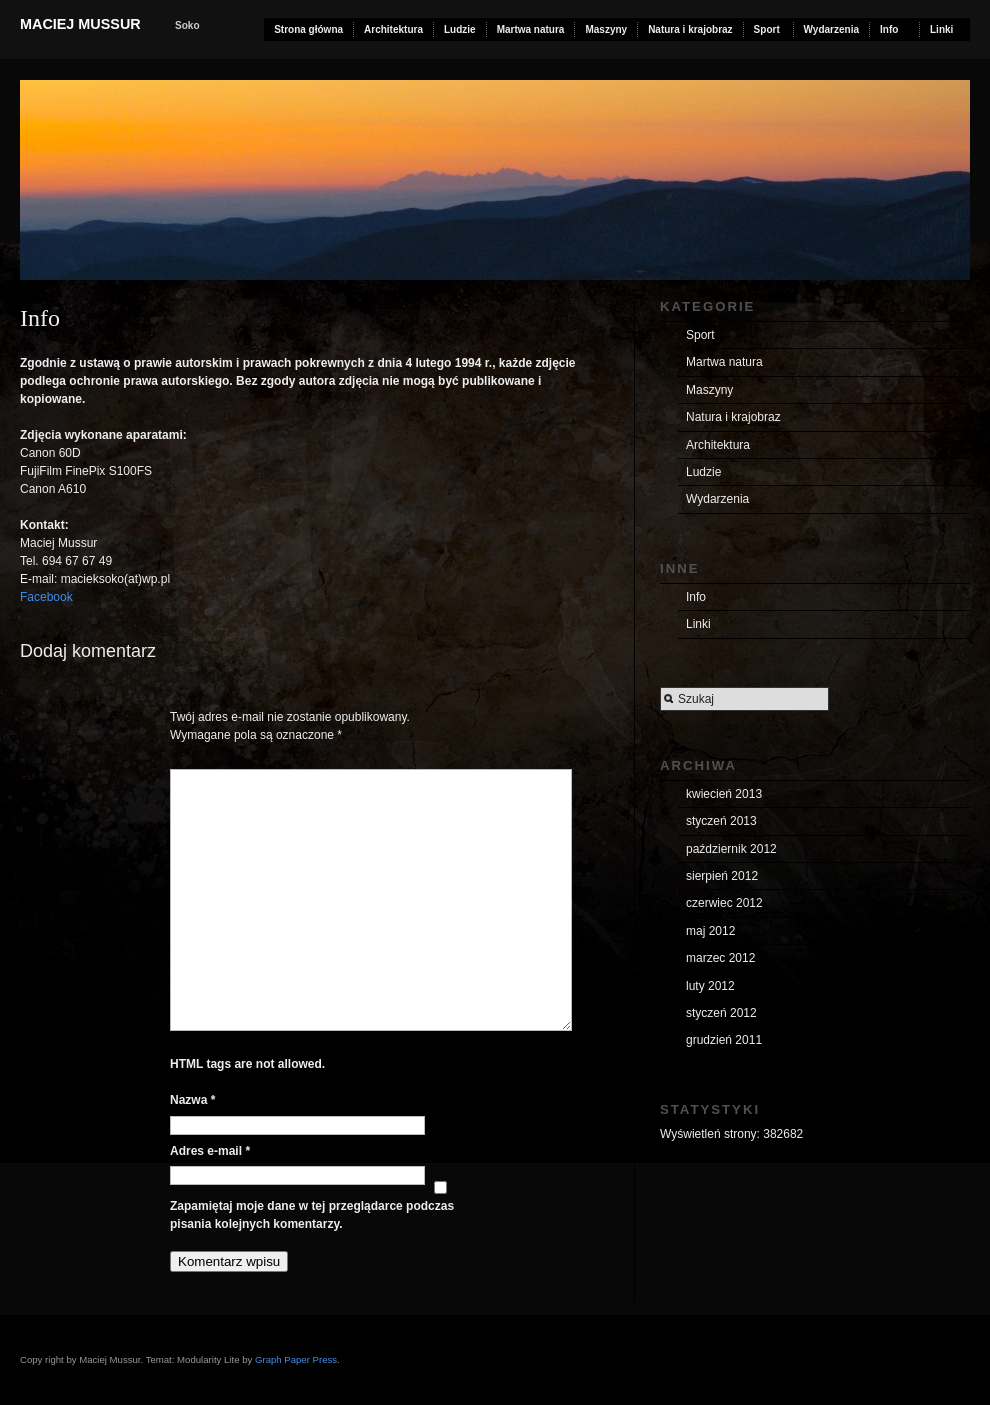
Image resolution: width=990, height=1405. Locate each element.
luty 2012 (710, 986)
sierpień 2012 (722, 876)
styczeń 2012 (721, 1013)
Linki (941, 29)
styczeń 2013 (721, 821)
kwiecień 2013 (724, 794)
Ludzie (460, 29)
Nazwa (192, 1100)
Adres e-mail (210, 1151)
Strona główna (308, 29)
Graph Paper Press (296, 1359)
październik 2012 (731, 849)
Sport (767, 29)
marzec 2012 (720, 958)
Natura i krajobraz (690, 29)
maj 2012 (710, 931)
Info (889, 29)
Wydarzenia (831, 29)
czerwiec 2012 (724, 903)
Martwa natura (531, 29)
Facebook (46, 597)
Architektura (393, 29)
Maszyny (606, 29)
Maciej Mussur (80, 24)
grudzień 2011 (724, 1040)
